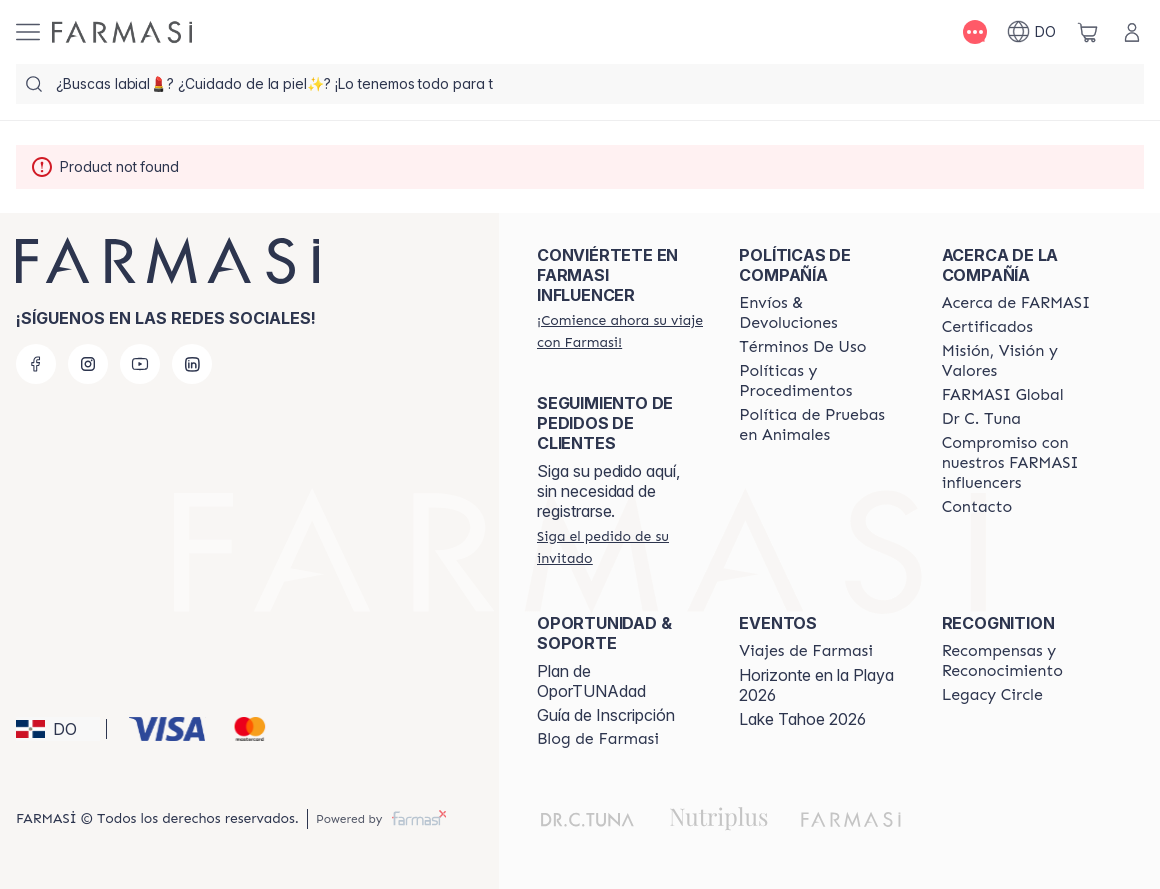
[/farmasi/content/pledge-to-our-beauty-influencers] (981, 419)
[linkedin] (192, 364)
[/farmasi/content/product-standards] (987, 327)
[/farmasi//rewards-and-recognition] (1025, 661)
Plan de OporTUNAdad (591, 681)
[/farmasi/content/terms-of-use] (802, 347)
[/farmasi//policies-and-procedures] (822, 381)
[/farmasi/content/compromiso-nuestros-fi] (1025, 463)
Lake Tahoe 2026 (802, 719)
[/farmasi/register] (620, 331)
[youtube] (140, 364)
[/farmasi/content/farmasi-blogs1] (598, 739)
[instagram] (88, 364)
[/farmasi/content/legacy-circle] (992, 695)
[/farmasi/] (122, 32)
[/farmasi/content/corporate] (1003, 395)
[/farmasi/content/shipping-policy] (822, 313)
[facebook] (36, 364)
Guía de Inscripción (606, 715)
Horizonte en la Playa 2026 (816, 685)
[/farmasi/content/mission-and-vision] (1025, 361)
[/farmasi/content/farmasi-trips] (806, 651)
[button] (58, 729)
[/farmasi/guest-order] (620, 547)
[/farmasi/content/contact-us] (977, 507)
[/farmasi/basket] (1088, 32)
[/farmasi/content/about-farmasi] (1016, 303)
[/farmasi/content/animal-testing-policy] (822, 425)
